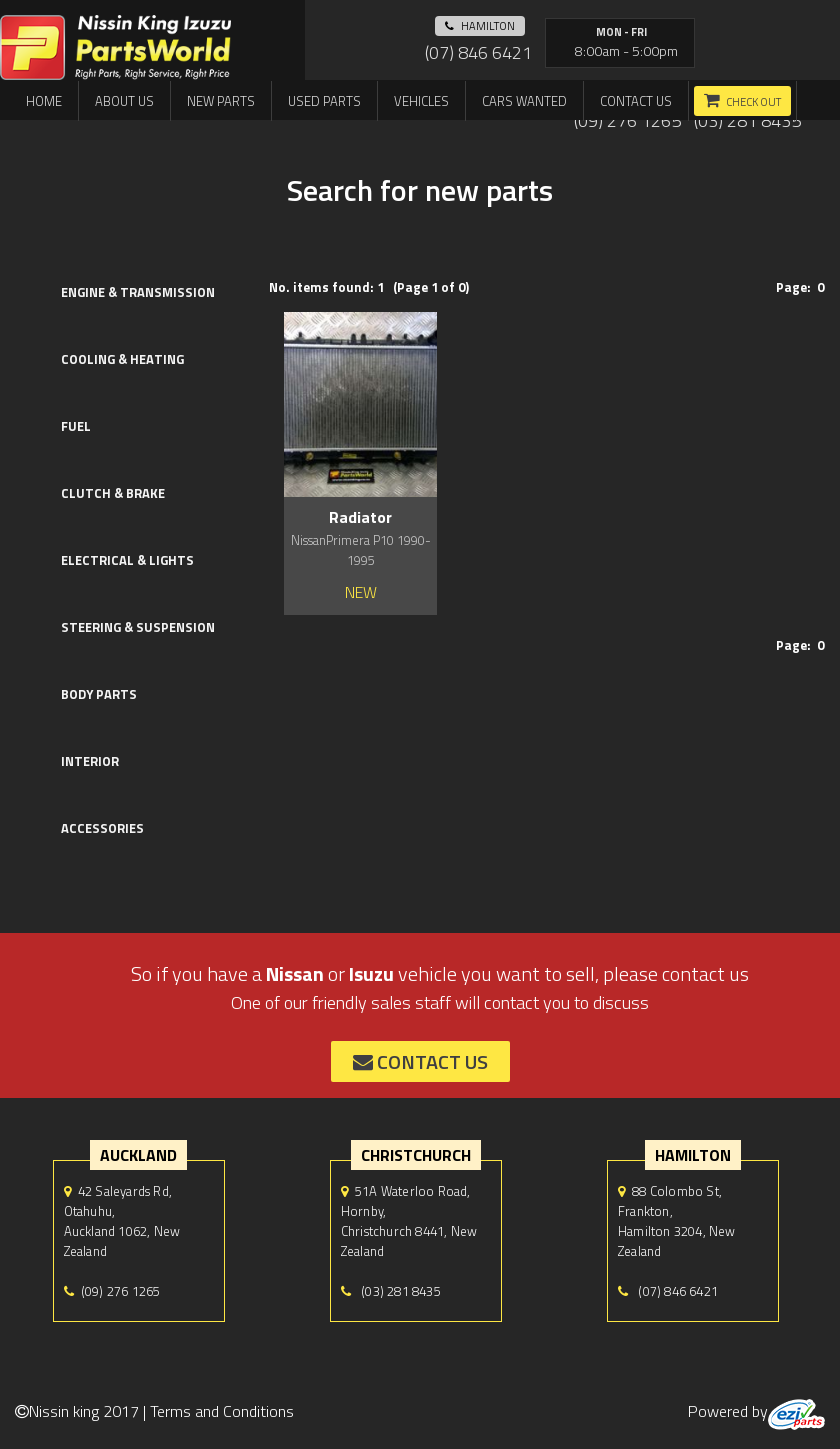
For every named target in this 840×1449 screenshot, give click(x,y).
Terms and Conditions (222, 1411)
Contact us (636, 101)
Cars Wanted (524, 101)
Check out (753, 102)
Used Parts (324, 101)
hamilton (480, 26)
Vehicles (421, 101)
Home (44, 101)
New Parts (221, 101)
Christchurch (416, 1155)
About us (124, 101)
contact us (420, 1061)
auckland (138, 1155)
